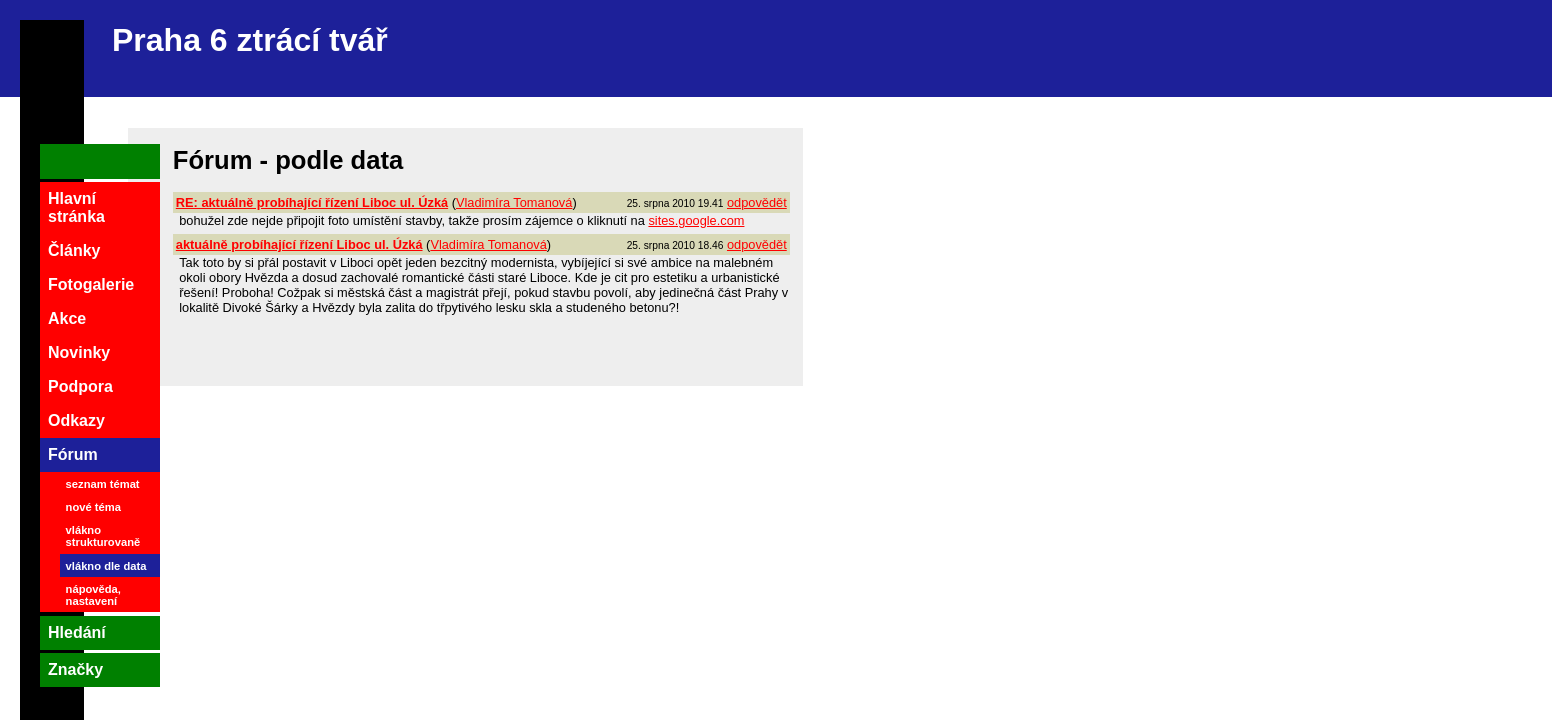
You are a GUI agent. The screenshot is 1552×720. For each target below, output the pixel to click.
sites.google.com (696, 220)
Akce (67, 318)
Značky (75, 669)
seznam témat (103, 484)
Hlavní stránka (76, 207)
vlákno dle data (106, 566)
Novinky (79, 352)
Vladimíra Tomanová (514, 202)
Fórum (73, 454)
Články (74, 250)
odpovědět (757, 202)
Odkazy (76, 420)
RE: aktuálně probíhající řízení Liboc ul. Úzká (312, 202)
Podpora (80, 386)
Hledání (77, 632)
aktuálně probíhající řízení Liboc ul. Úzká (299, 244)
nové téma (93, 507)
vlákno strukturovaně (103, 536)
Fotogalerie (91, 284)
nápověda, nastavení (93, 595)
